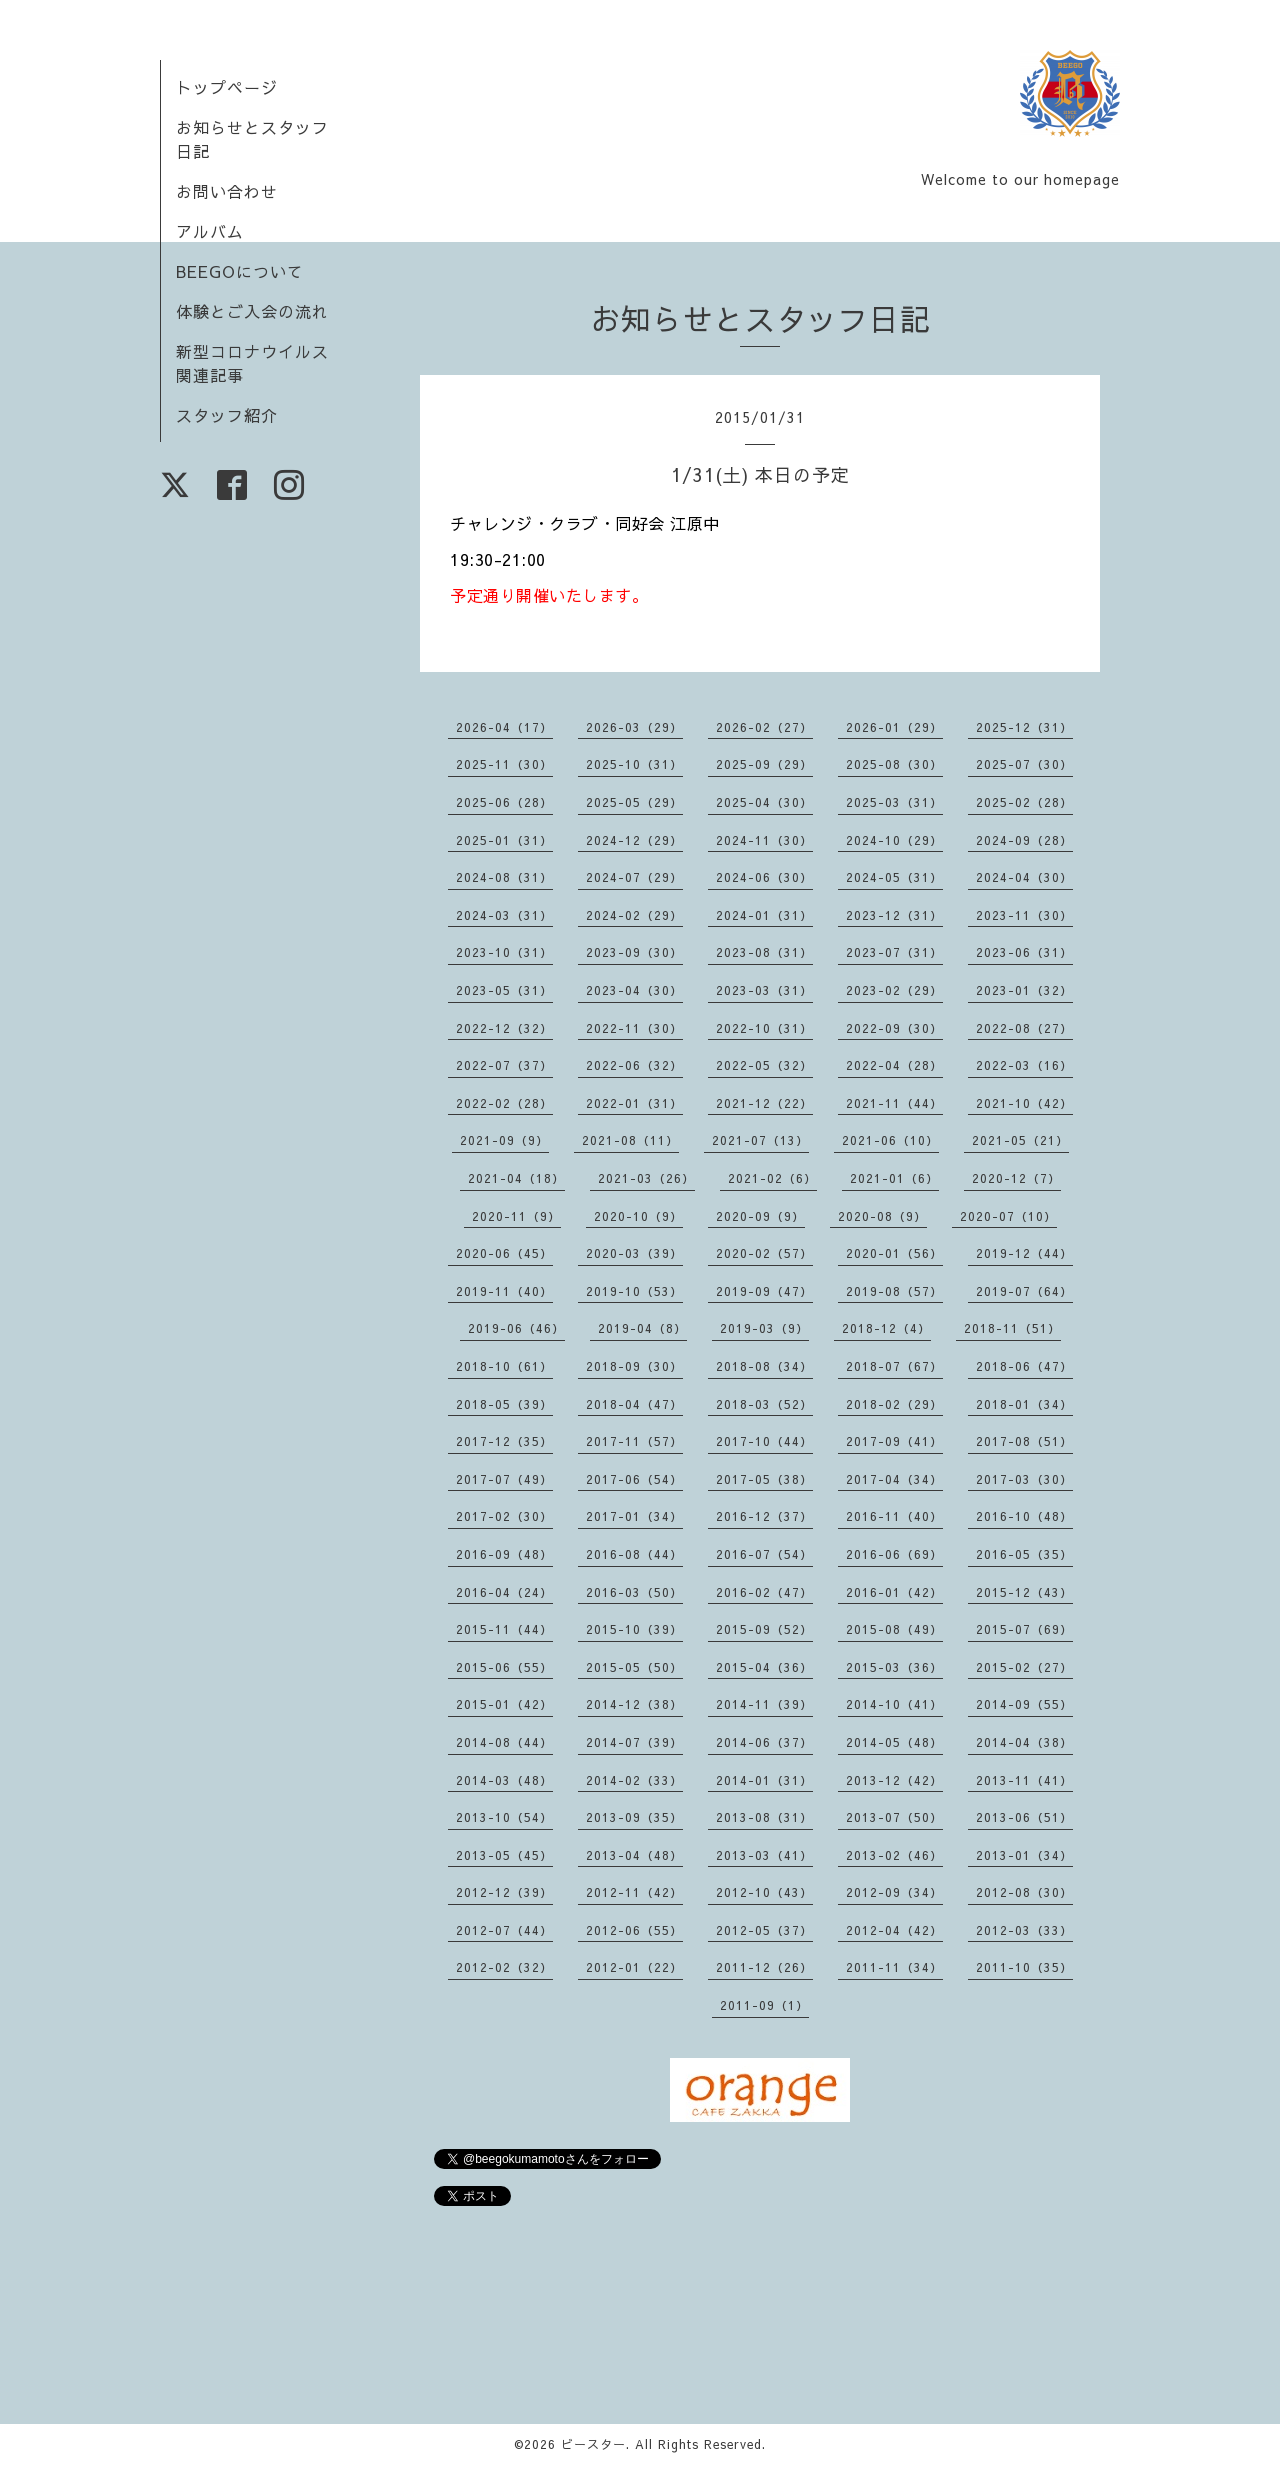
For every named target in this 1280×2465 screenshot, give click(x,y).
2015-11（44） (504, 1629)
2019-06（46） (516, 1328)
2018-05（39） (504, 1404)
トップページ (227, 87)
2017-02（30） (504, 1516)
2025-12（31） (1024, 727)
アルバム (210, 231)
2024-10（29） (894, 840)
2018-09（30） (634, 1366)
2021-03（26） (646, 1178)
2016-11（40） (894, 1516)
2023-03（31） (764, 990)
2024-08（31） (504, 877)
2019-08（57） (894, 1291)
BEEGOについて (240, 271)
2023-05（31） (504, 990)
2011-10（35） (1024, 1967)
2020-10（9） (638, 1216)
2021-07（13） (760, 1140)
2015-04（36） (764, 1667)
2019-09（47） (764, 1291)
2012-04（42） (894, 1930)
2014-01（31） (764, 1780)
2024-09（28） (1024, 840)
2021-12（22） (764, 1103)
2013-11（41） (1024, 1780)
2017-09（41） (894, 1441)
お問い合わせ (227, 191)
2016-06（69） (894, 1554)
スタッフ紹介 (227, 415)
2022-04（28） (894, 1065)
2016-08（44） (634, 1554)
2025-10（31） (634, 764)
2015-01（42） (504, 1704)
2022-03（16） (1024, 1065)
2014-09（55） (1024, 1704)
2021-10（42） (1024, 1103)
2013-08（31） (764, 1817)
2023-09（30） (634, 952)
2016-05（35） (1024, 1554)
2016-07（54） (764, 1554)
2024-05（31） (894, 877)
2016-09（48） (504, 1554)
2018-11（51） (1012, 1328)
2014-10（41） (894, 1704)
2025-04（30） (764, 802)
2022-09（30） (894, 1028)
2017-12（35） (504, 1441)
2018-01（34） (1024, 1404)
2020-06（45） (504, 1253)
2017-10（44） (764, 1441)
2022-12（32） (504, 1028)
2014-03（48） (504, 1780)
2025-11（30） (504, 764)
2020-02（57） (764, 1253)
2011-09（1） (764, 2005)
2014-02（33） (634, 1780)
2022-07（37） (504, 1065)
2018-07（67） (894, 1366)
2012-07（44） (504, 1930)
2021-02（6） (772, 1178)
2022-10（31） (764, 1028)
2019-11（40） (504, 1291)
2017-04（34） (894, 1479)
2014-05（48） (894, 1742)
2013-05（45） (504, 1855)
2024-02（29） (634, 915)
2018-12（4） (886, 1328)
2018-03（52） (764, 1404)
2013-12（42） (894, 1780)
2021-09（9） (504, 1140)
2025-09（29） (764, 764)
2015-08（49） (894, 1629)
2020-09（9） (760, 1216)
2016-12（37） (764, 1516)
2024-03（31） (504, 915)
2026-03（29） (634, 727)
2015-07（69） (1024, 1629)
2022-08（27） (1024, 1028)
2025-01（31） (504, 840)
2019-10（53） (634, 1291)
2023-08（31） (764, 952)
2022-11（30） (634, 1028)
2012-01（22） (634, 1967)
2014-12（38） (634, 1704)
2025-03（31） (894, 802)
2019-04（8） (642, 1328)
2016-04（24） (504, 1592)
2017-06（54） (634, 1479)
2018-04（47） (634, 1404)
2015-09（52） (764, 1629)
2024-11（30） (764, 840)
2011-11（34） (894, 1967)
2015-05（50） (634, 1667)
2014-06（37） (764, 1742)
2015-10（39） (634, 1629)
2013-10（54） (504, 1817)
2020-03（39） (634, 1253)
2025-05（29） (634, 802)
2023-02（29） (894, 990)
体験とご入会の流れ (252, 311)
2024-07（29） (634, 877)
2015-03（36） (894, 1667)
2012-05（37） (764, 1930)
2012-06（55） (634, 1930)
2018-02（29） (894, 1404)
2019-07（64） (1024, 1291)
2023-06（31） (1024, 952)
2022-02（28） (504, 1103)
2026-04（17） (504, 727)
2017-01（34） (634, 1516)
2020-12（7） (1016, 1178)
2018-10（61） (504, 1366)
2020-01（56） (894, 1253)
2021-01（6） (894, 1178)
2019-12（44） (1024, 1253)
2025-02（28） (1024, 802)
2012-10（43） (764, 1892)
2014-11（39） (764, 1704)
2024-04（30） (1024, 877)
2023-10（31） (504, 952)
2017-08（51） (1024, 1441)
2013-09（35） (634, 1817)
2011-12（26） (764, 1967)
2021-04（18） (516, 1178)
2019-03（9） (764, 1328)
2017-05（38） (764, 1479)
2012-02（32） (504, 1967)
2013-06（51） (1024, 1817)
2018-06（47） (1024, 1366)
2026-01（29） (894, 727)
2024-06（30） (764, 877)
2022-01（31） (634, 1103)
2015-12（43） (1024, 1592)
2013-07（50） (894, 1817)
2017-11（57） (634, 1441)
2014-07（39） (634, 1742)
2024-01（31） (764, 915)
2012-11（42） (634, 1892)
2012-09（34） (894, 1892)
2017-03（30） (1024, 1479)
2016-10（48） (1024, 1516)
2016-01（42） (894, 1592)
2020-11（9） (516, 1216)
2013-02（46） (894, 1855)
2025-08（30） (894, 764)
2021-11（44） (894, 1103)
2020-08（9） (882, 1216)
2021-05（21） (1020, 1140)
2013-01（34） (1024, 1855)
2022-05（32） (764, 1065)
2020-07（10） (1008, 1216)
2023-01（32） (1024, 990)
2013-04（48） (634, 1855)
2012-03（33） (1024, 1930)
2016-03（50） (634, 1592)
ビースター (593, 2444)
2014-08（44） (504, 1742)
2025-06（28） (504, 802)
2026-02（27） (764, 727)
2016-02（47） (764, 1592)
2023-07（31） (894, 952)
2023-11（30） (1024, 915)
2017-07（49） (504, 1479)
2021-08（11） (630, 1140)
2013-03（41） (764, 1855)
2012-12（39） (504, 1892)
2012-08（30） (1024, 1892)
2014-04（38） (1024, 1742)
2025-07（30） (1024, 764)
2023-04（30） (634, 990)
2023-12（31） (894, 915)
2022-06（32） (634, 1065)
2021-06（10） (890, 1140)
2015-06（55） (504, 1667)
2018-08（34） (764, 1366)
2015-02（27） (1024, 1667)
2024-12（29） (634, 840)
